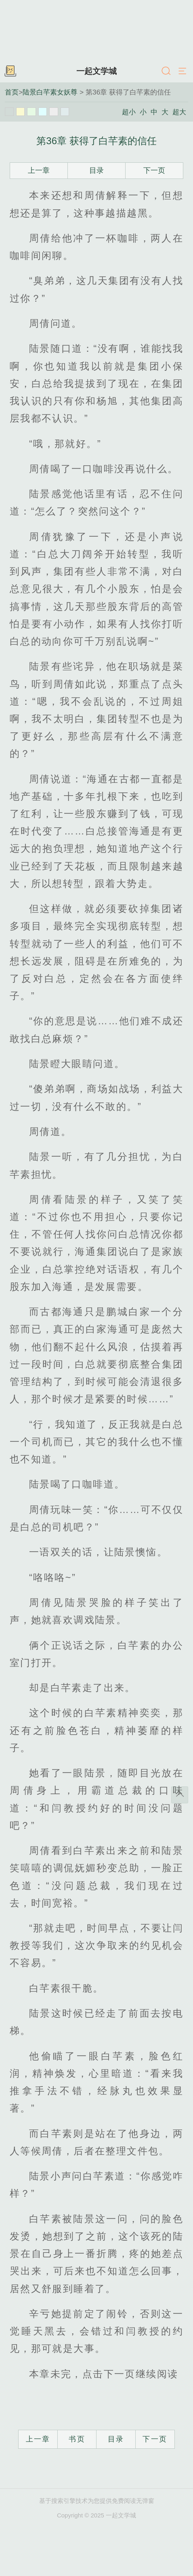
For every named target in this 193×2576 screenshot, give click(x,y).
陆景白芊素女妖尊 (50, 92)
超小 (129, 112)
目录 (96, 170)
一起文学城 (96, 71)
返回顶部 (179, 1794)
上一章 (39, 170)
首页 (12, 92)
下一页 (154, 170)
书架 (10, 71)
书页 (77, 2439)
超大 (179, 112)
